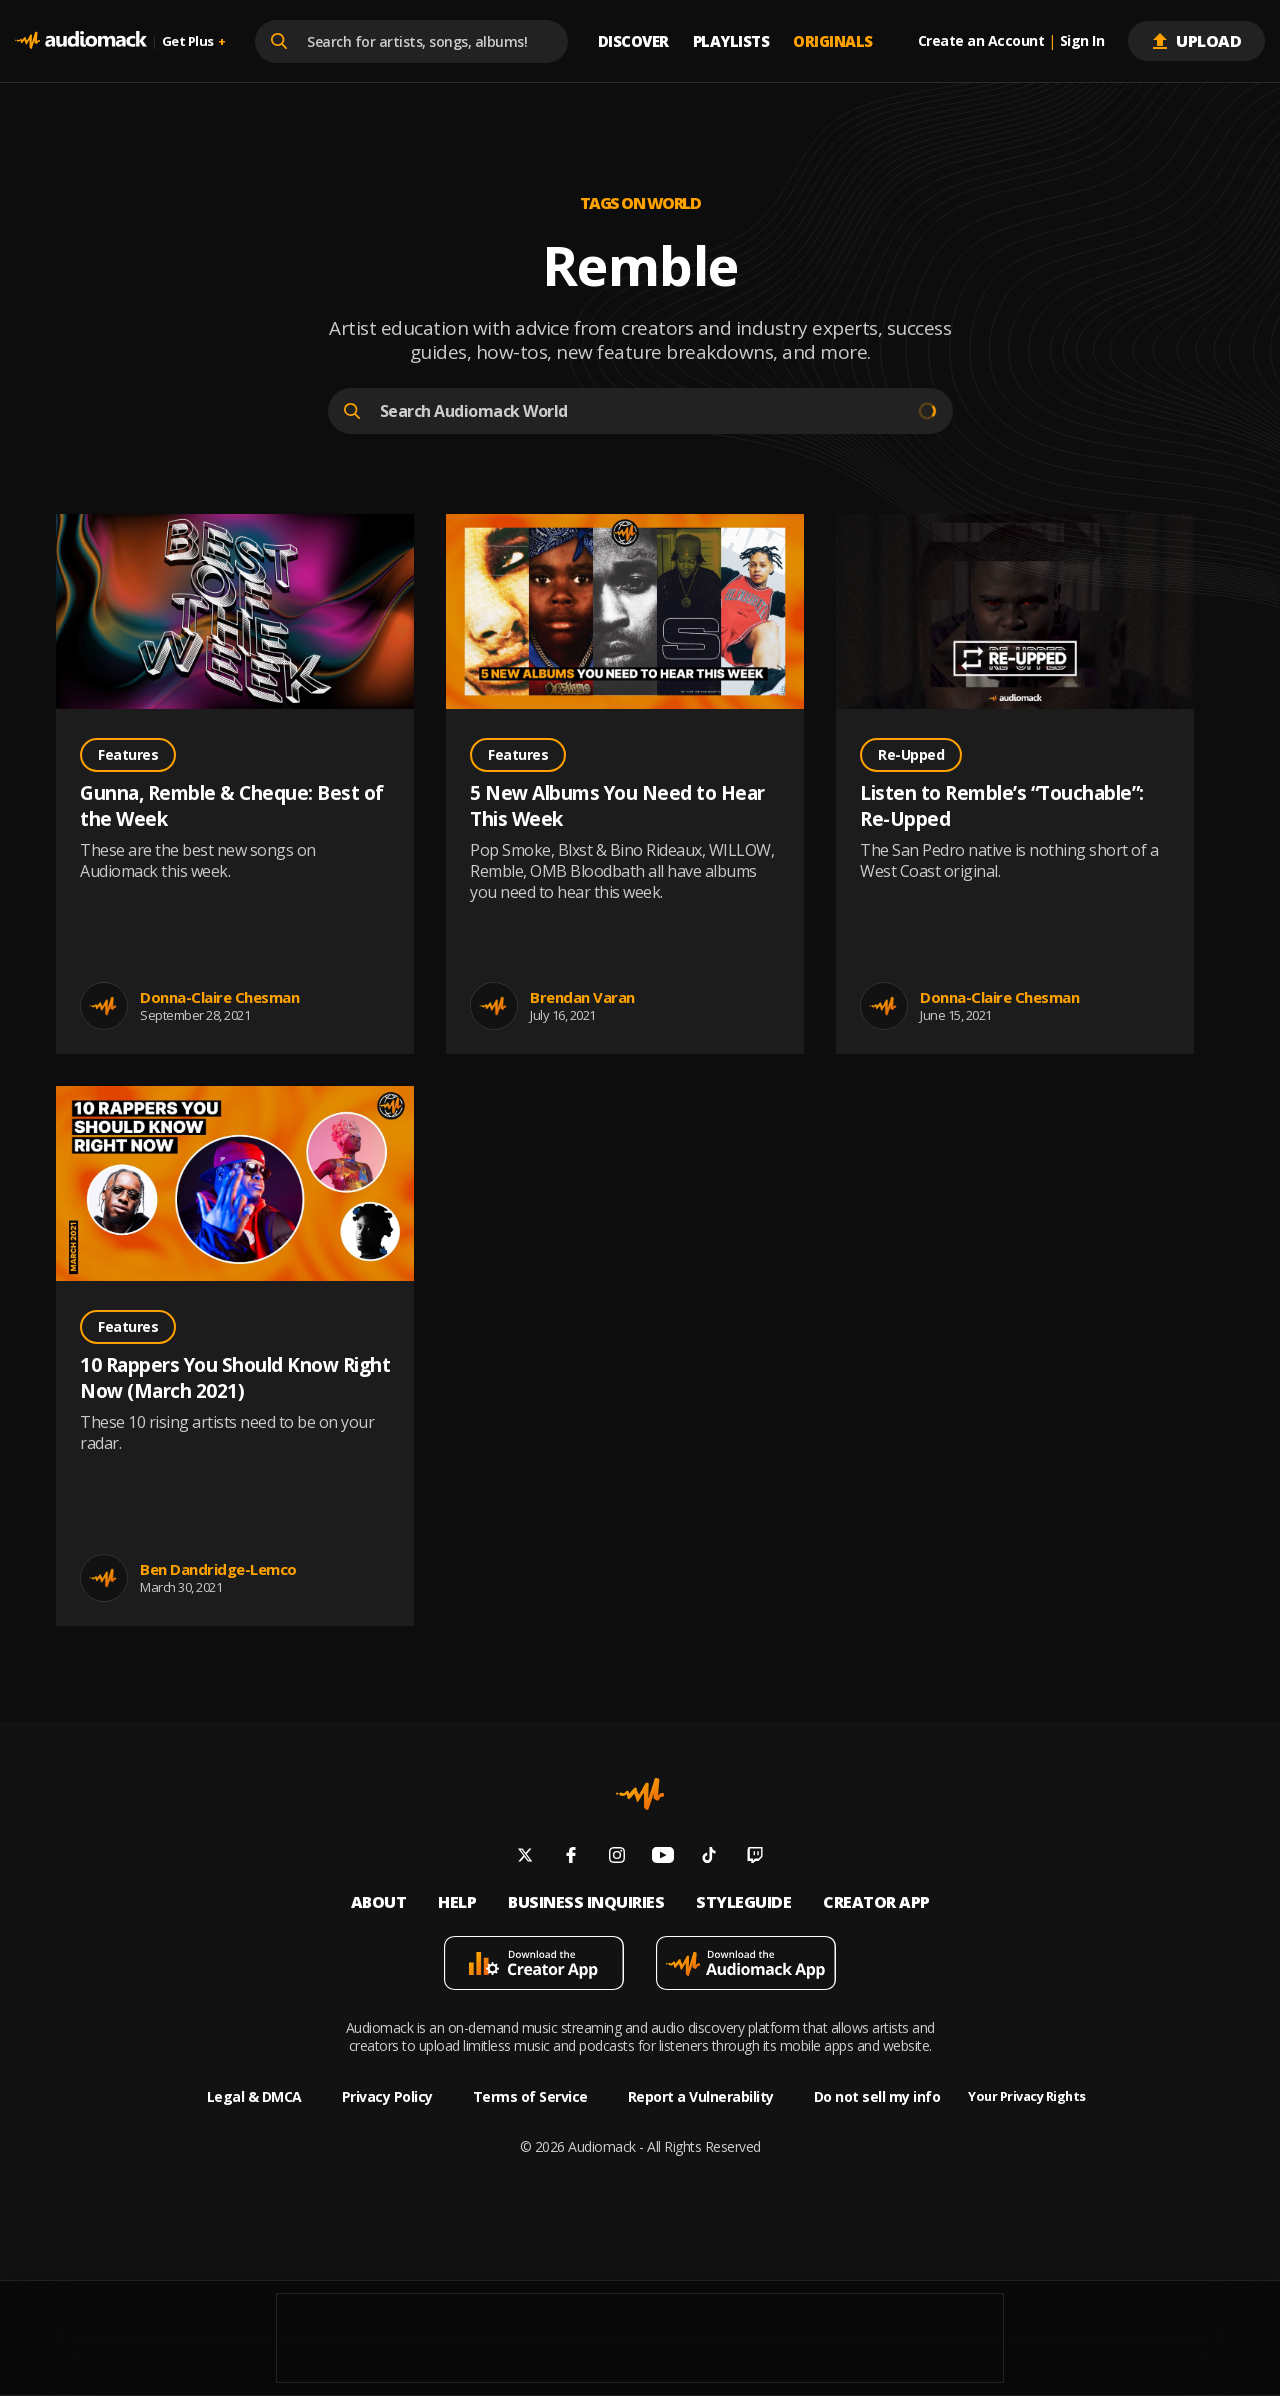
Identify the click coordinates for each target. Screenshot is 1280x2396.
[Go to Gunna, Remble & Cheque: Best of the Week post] (235, 614)
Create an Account (981, 41)
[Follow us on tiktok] (709, 1857)
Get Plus (194, 41)
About (379, 1902)
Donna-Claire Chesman (219, 997)
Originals (833, 41)
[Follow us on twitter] (525, 1857)
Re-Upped (911, 754)
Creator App (876, 1902)
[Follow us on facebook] (571, 1857)
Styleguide (743, 1902)
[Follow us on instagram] (617, 1857)
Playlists (731, 41)
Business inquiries (586, 1902)
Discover (633, 41)
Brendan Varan (582, 997)
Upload (1196, 41)
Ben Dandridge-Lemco (218, 1569)
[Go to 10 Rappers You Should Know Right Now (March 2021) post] (235, 1186)
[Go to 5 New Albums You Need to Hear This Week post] (625, 614)
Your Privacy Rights (1027, 2096)
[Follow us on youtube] (663, 1857)
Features (128, 754)
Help (457, 1902)
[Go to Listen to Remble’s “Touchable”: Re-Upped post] (1015, 614)
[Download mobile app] (534, 1965)
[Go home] (81, 41)
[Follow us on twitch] (755, 1857)
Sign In (1082, 41)
